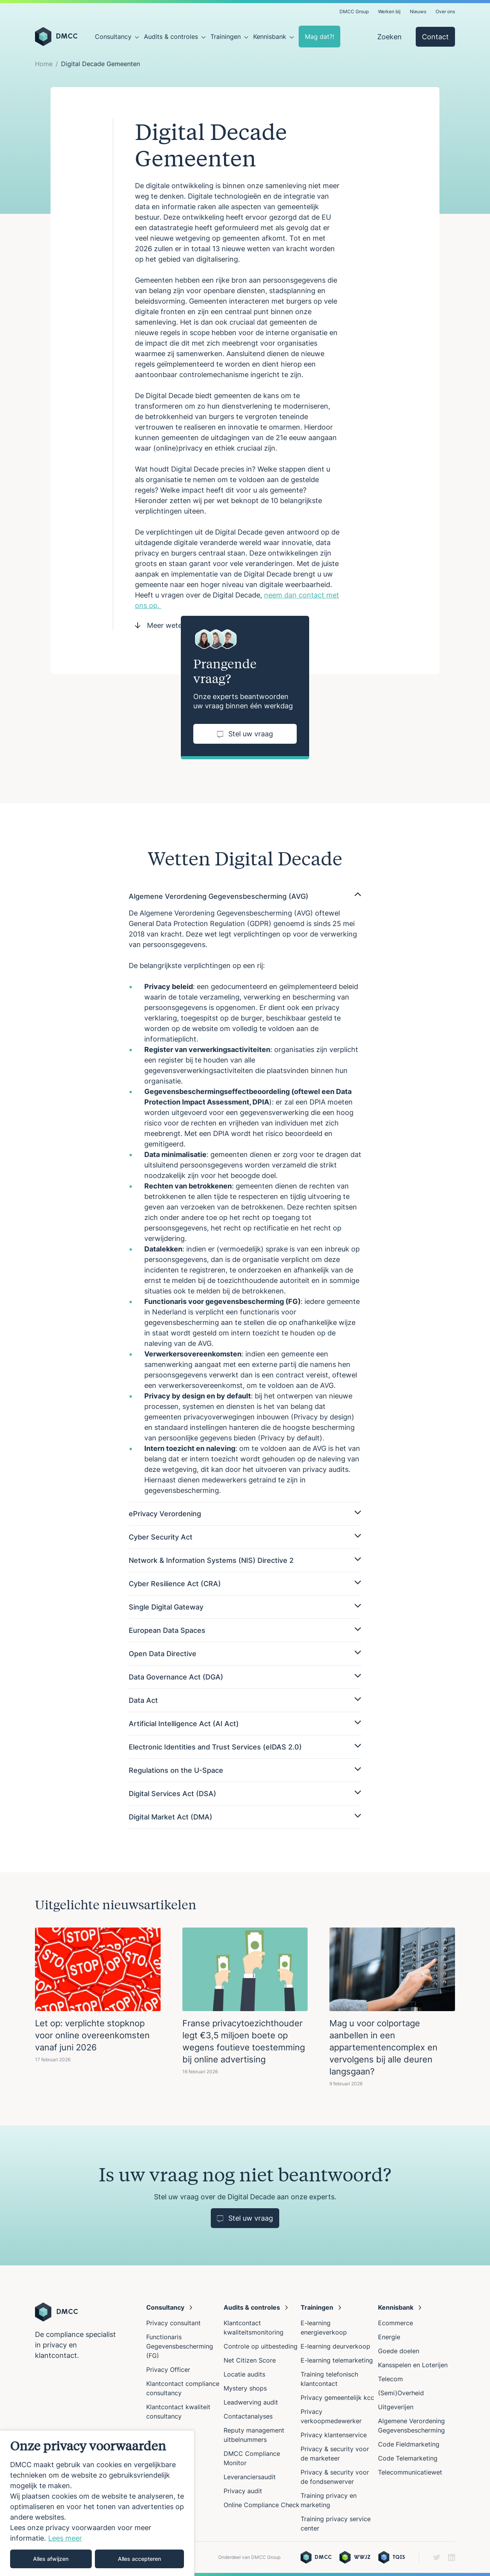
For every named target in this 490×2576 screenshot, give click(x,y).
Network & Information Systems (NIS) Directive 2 (245, 1560)
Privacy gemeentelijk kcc (337, 2397)
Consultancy (113, 36)
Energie (389, 2337)
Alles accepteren (139, 2558)
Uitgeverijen (395, 2407)
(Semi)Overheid (401, 2393)
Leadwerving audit (251, 2402)
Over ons (445, 11)
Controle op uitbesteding (261, 2346)
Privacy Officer (168, 2369)
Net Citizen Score (250, 2360)
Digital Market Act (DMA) (245, 1817)
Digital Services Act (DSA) (245, 1793)
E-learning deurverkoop (335, 2346)
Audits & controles (171, 36)
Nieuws (418, 11)
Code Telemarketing (408, 2458)
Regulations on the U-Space (245, 1770)
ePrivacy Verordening (245, 1513)
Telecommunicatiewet (410, 2472)
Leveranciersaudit (250, 2477)
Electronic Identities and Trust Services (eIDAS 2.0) (245, 1747)
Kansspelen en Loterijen (413, 2365)
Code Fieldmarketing (408, 2444)
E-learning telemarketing (337, 2360)
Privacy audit (243, 2491)
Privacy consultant (173, 2323)
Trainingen (225, 36)
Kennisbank (269, 36)
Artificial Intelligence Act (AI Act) (245, 1723)
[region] (97, 2503)
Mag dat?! (319, 36)
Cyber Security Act (245, 1537)
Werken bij (389, 11)
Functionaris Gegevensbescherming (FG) (179, 2346)
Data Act (245, 1700)
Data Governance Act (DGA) (245, 1677)
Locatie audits (244, 2374)
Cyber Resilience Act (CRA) (245, 1583)
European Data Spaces (245, 1630)
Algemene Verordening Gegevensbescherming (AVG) (245, 896)
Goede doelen (398, 2351)
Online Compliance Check (261, 2505)
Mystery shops (245, 2388)
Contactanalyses (248, 2416)
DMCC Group (354, 11)
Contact (435, 37)
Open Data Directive (245, 1653)
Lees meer (65, 2538)
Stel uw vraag (245, 734)
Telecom (390, 2379)
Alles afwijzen (50, 2558)
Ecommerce (395, 2323)
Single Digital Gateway (245, 1607)
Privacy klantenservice (334, 2435)
